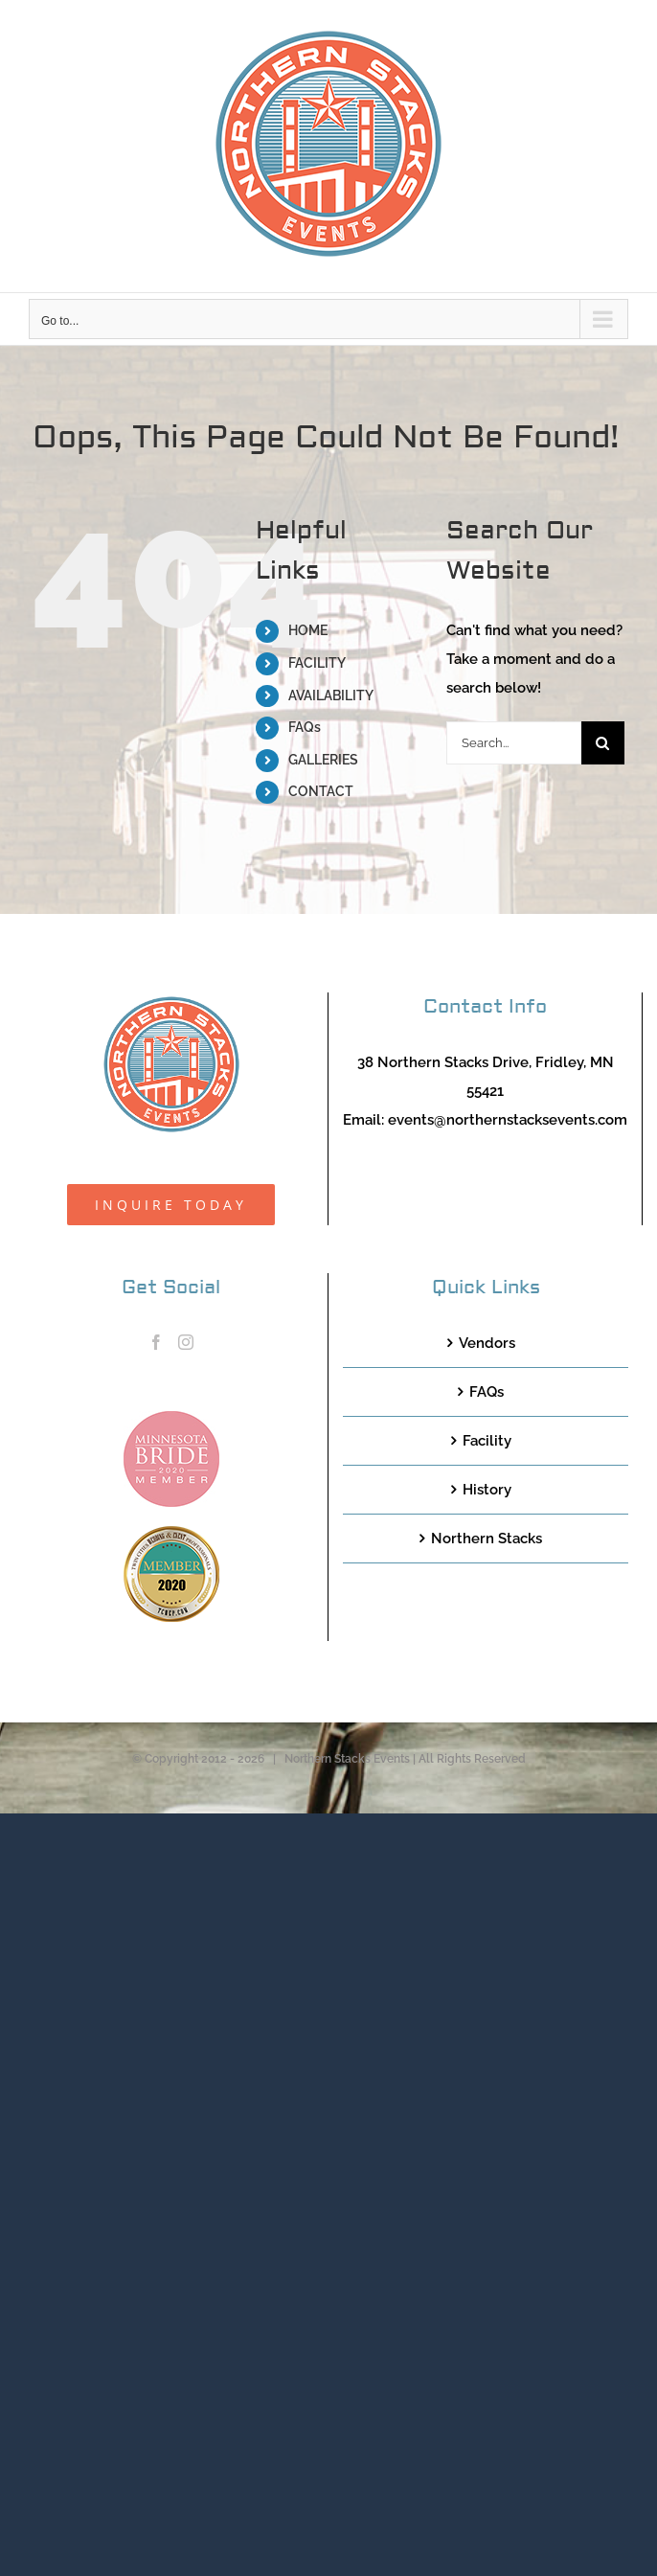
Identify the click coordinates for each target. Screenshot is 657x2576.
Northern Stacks (486, 1538)
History (487, 1489)
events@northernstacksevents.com (507, 1119)
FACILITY (317, 663)
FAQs (304, 727)
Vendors (487, 1343)
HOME (308, 630)
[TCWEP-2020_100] (171, 1532)
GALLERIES (323, 759)
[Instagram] (185, 1342)
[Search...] (513, 742)
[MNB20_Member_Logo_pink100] (171, 1417)
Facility (487, 1440)
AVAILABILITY (331, 695)
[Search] (602, 742)
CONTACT (320, 791)
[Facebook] (156, 1342)
